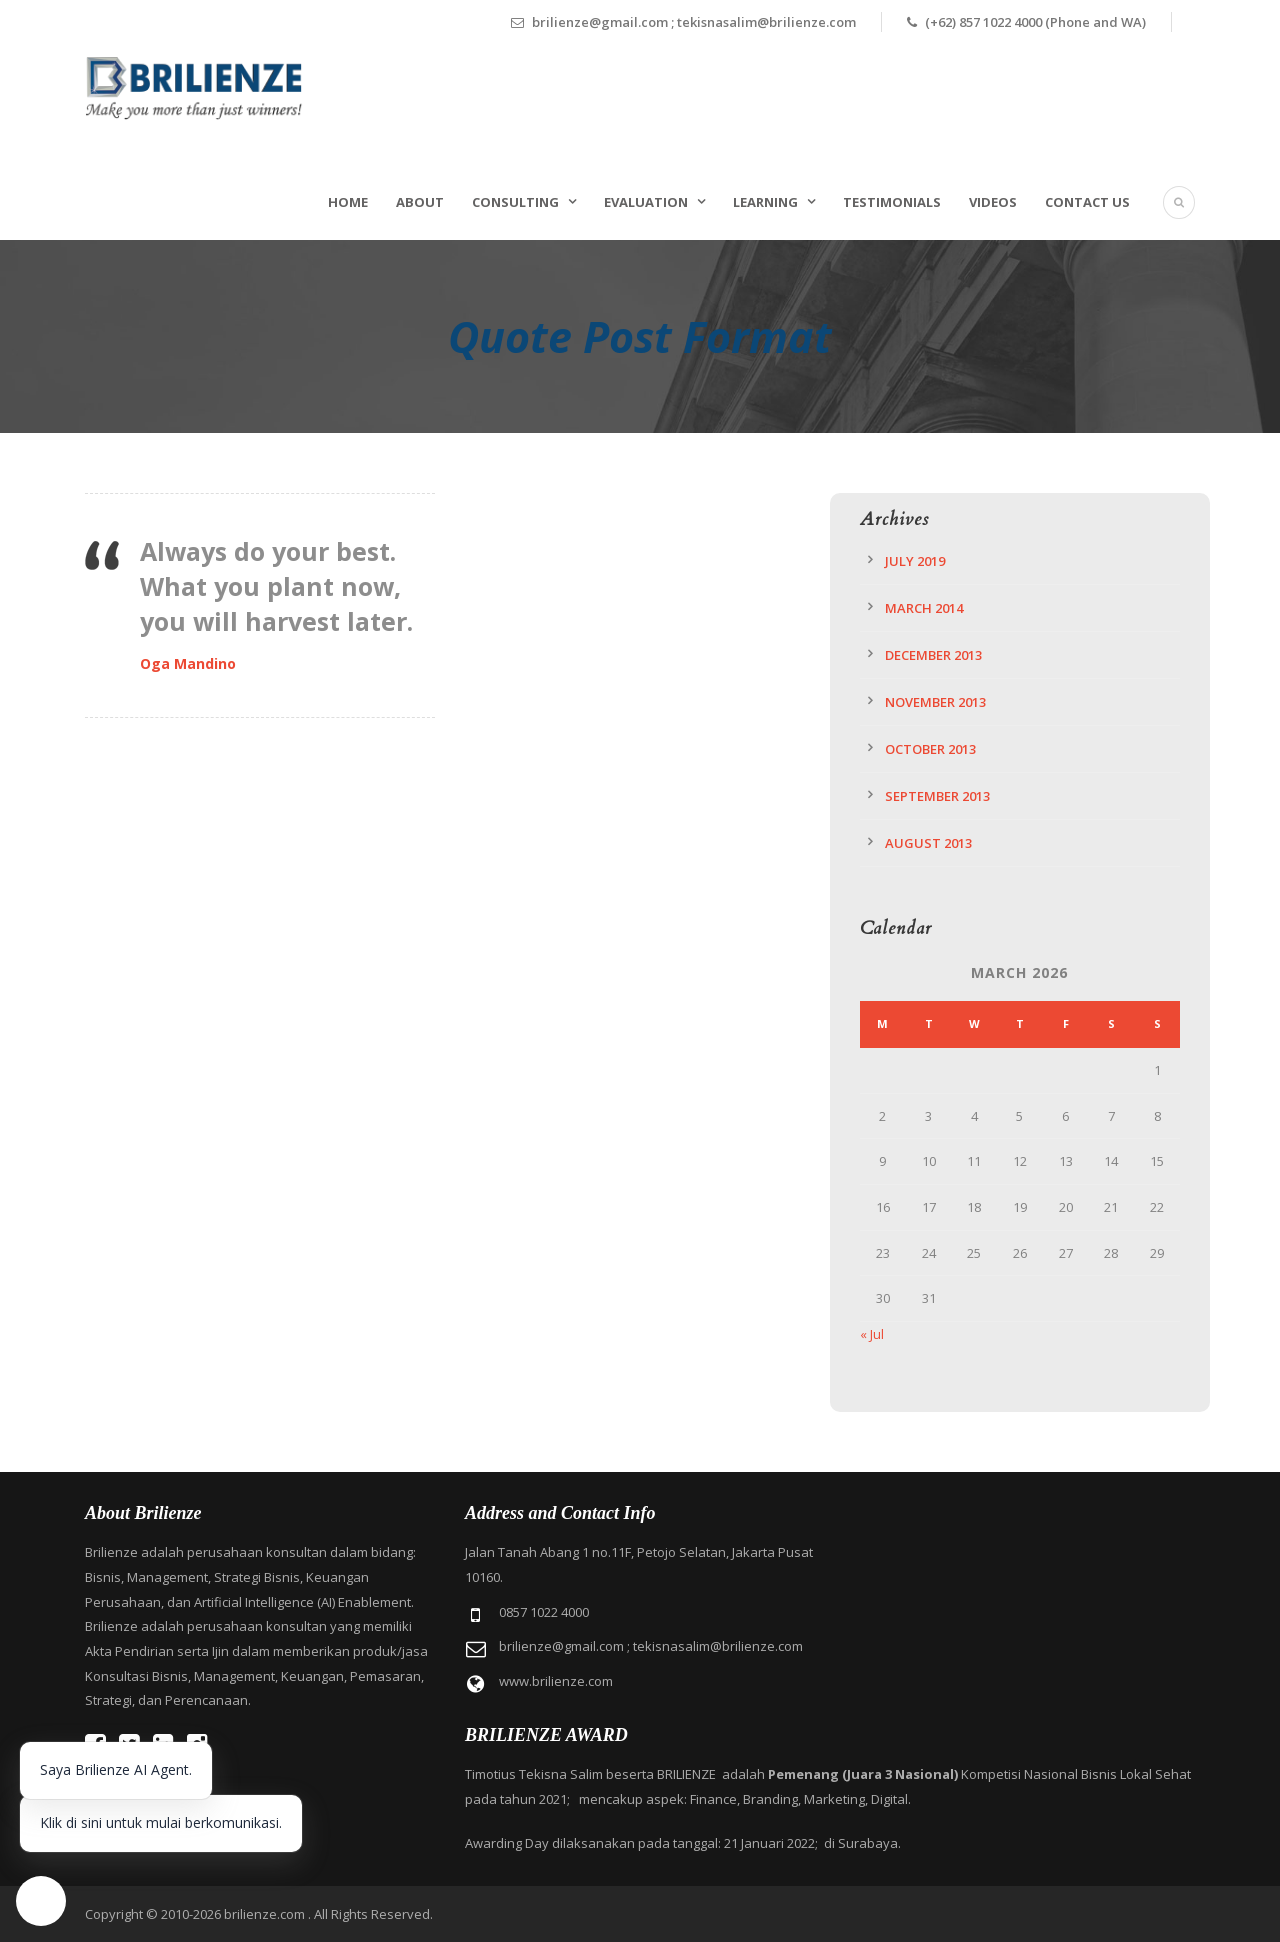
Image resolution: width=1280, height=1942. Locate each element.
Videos (993, 202)
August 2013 (928, 843)
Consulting (515, 202)
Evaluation (646, 202)
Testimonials (892, 202)
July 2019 (915, 561)
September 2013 (937, 796)
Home (348, 202)
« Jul (872, 1334)
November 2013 (935, 702)
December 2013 (933, 655)
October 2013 (930, 749)
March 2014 (924, 608)
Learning (765, 202)
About (420, 202)
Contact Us (1087, 202)
